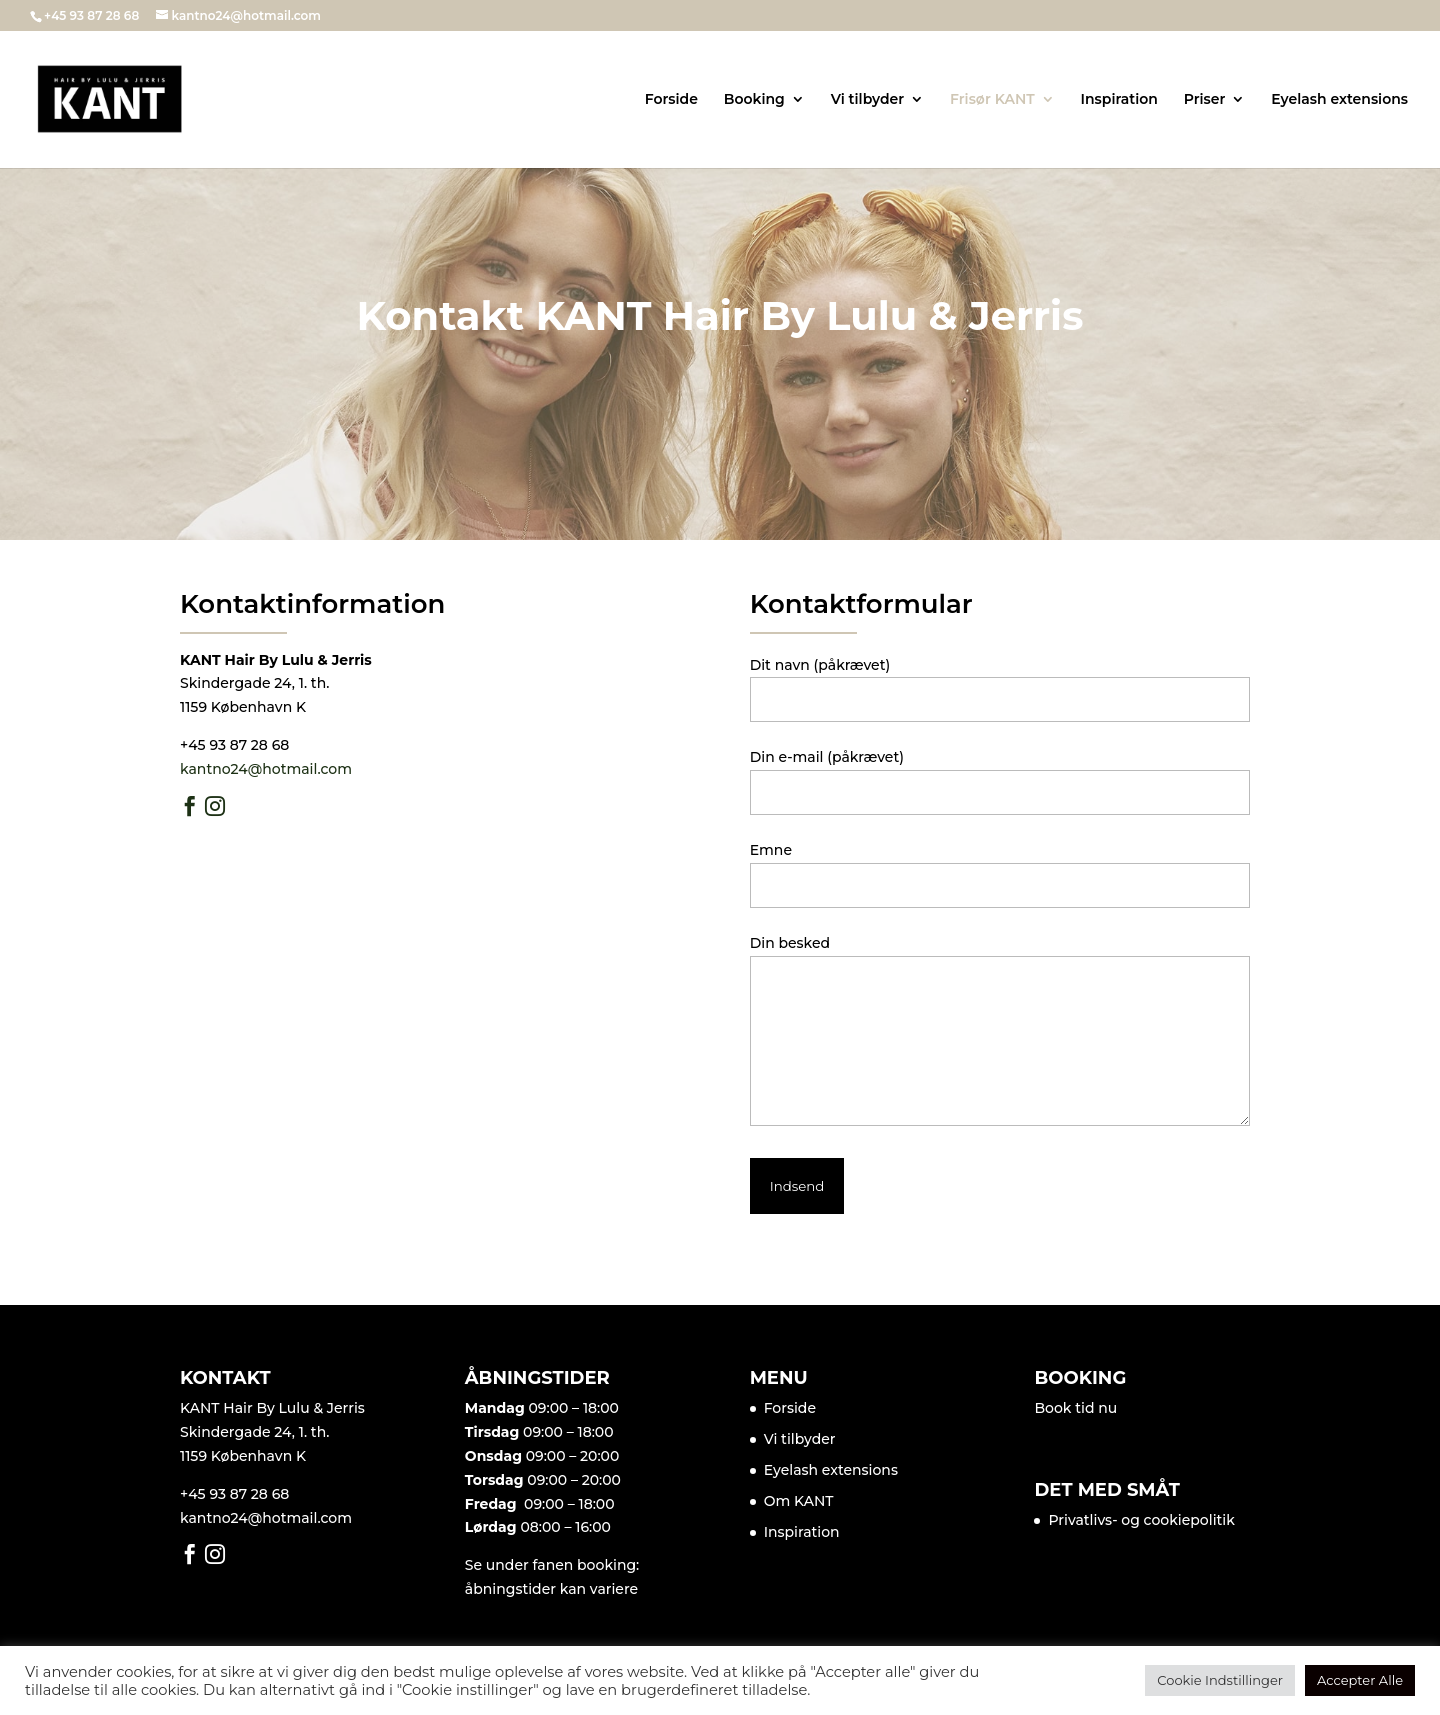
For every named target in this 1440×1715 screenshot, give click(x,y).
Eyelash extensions (1339, 100)
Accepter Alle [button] (1360, 1680)
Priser (1205, 100)
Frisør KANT (992, 100)
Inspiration (1119, 100)
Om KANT (799, 1501)
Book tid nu (1075, 1408)
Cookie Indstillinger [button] (1220, 1680)
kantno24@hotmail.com (266, 769)
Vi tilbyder (868, 100)
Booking (754, 100)
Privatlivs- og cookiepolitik (1141, 1520)
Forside (671, 100)
